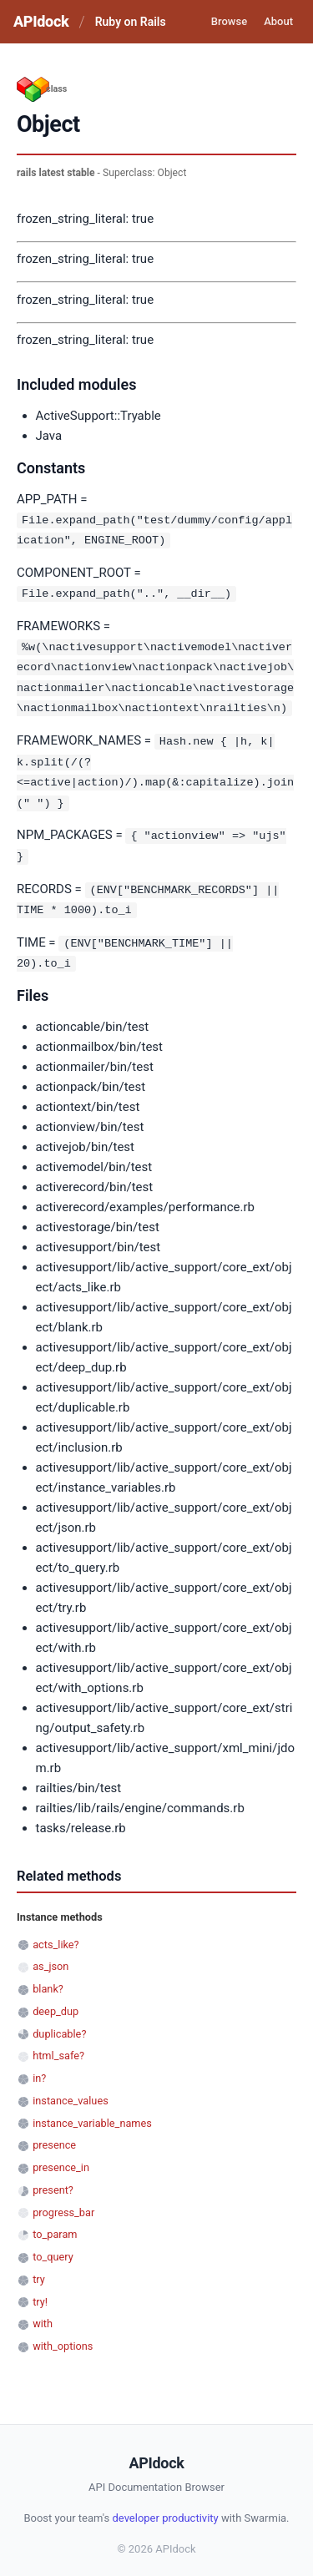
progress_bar (63, 2204)
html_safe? (58, 2047)
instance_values (71, 2092)
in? (39, 2069)
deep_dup (55, 2003)
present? (53, 2181)
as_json (50, 1958)
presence (54, 2136)
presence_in (61, 2159)
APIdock (40, 21)
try (39, 2271)
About (278, 21)
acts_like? (55, 1936)
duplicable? (59, 2025)
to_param (55, 2226)
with (43, 2315)
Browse (229, 21)
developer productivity (165, 2509)
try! (40, 2293)
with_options (63, 2337)
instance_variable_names (92, 2115)
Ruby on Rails (130, 21)
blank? (48, 1980)
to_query (53, 2248)
